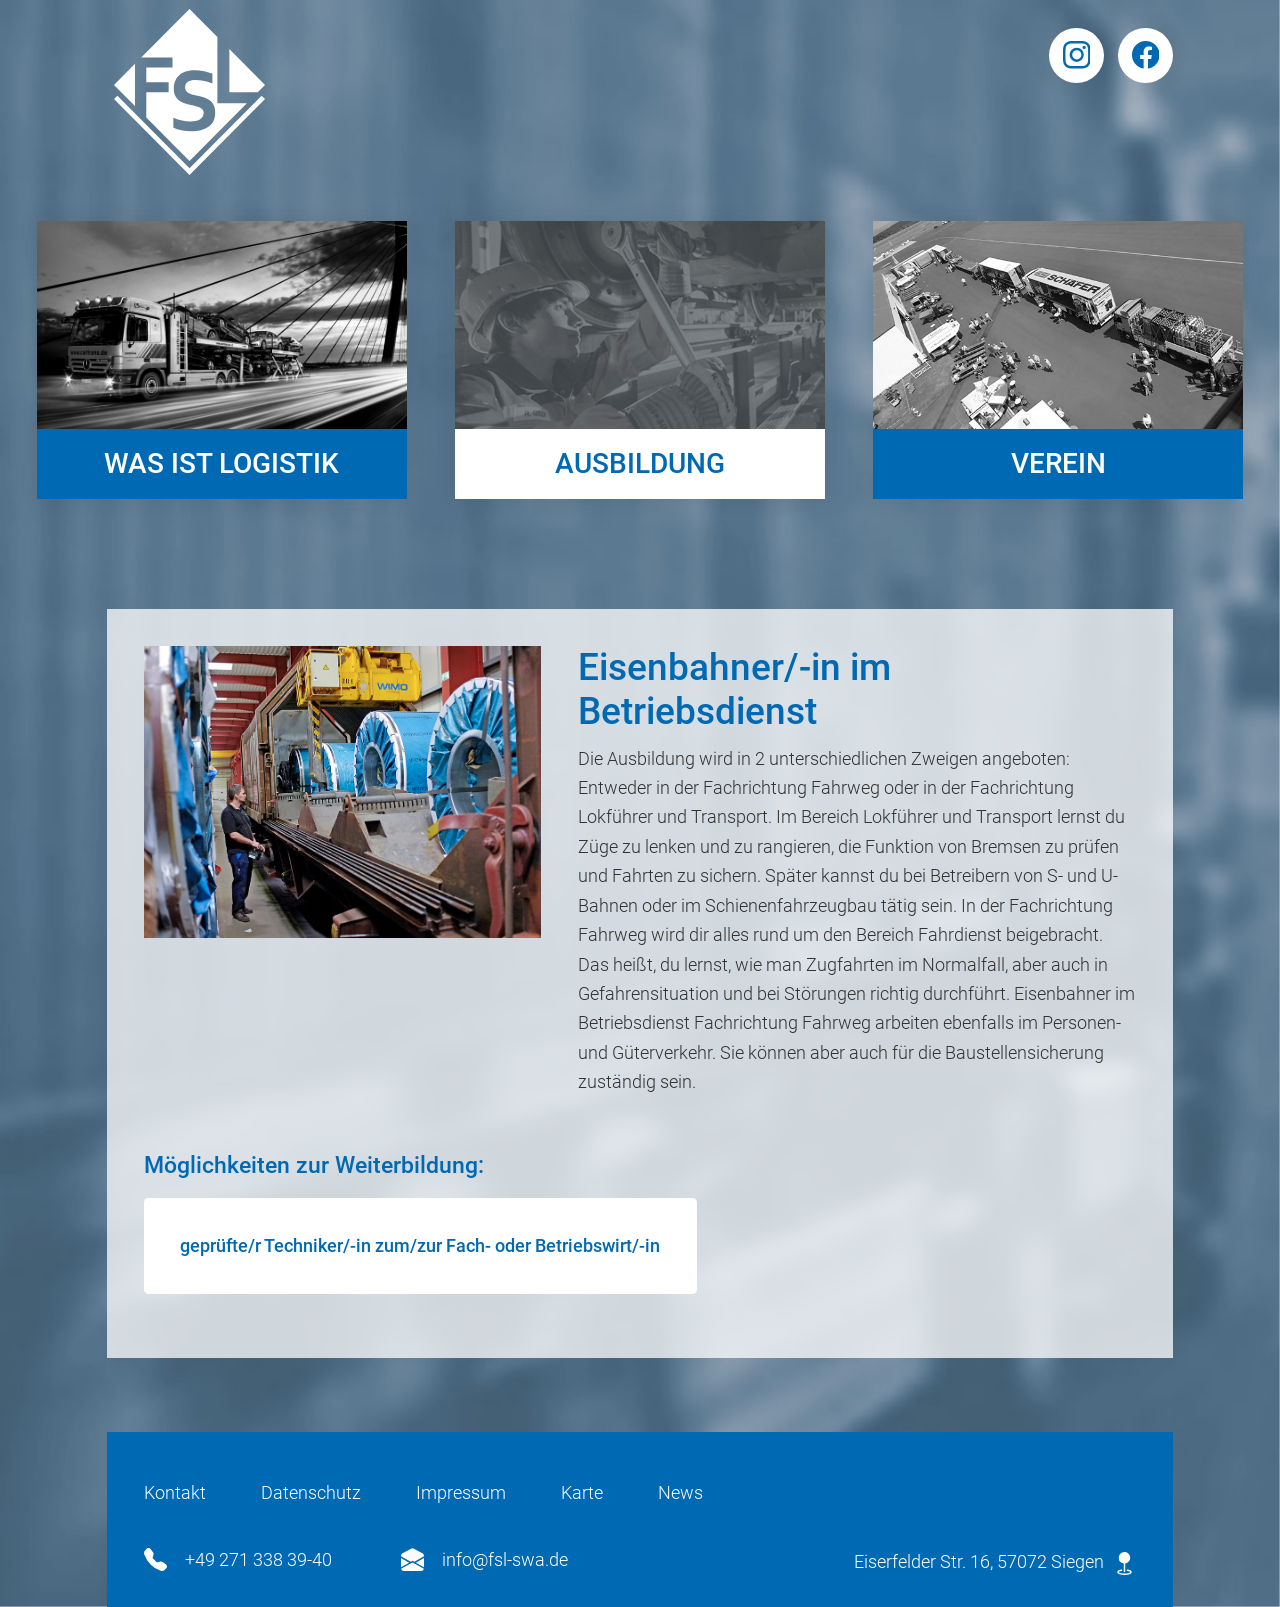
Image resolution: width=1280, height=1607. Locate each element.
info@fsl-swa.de (484, 1559)
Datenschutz (311, 1492)
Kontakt (175, 1492)
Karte (582, 1492)
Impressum (461, 1492)
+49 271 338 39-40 (238, 1559)
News (680, 1492)
